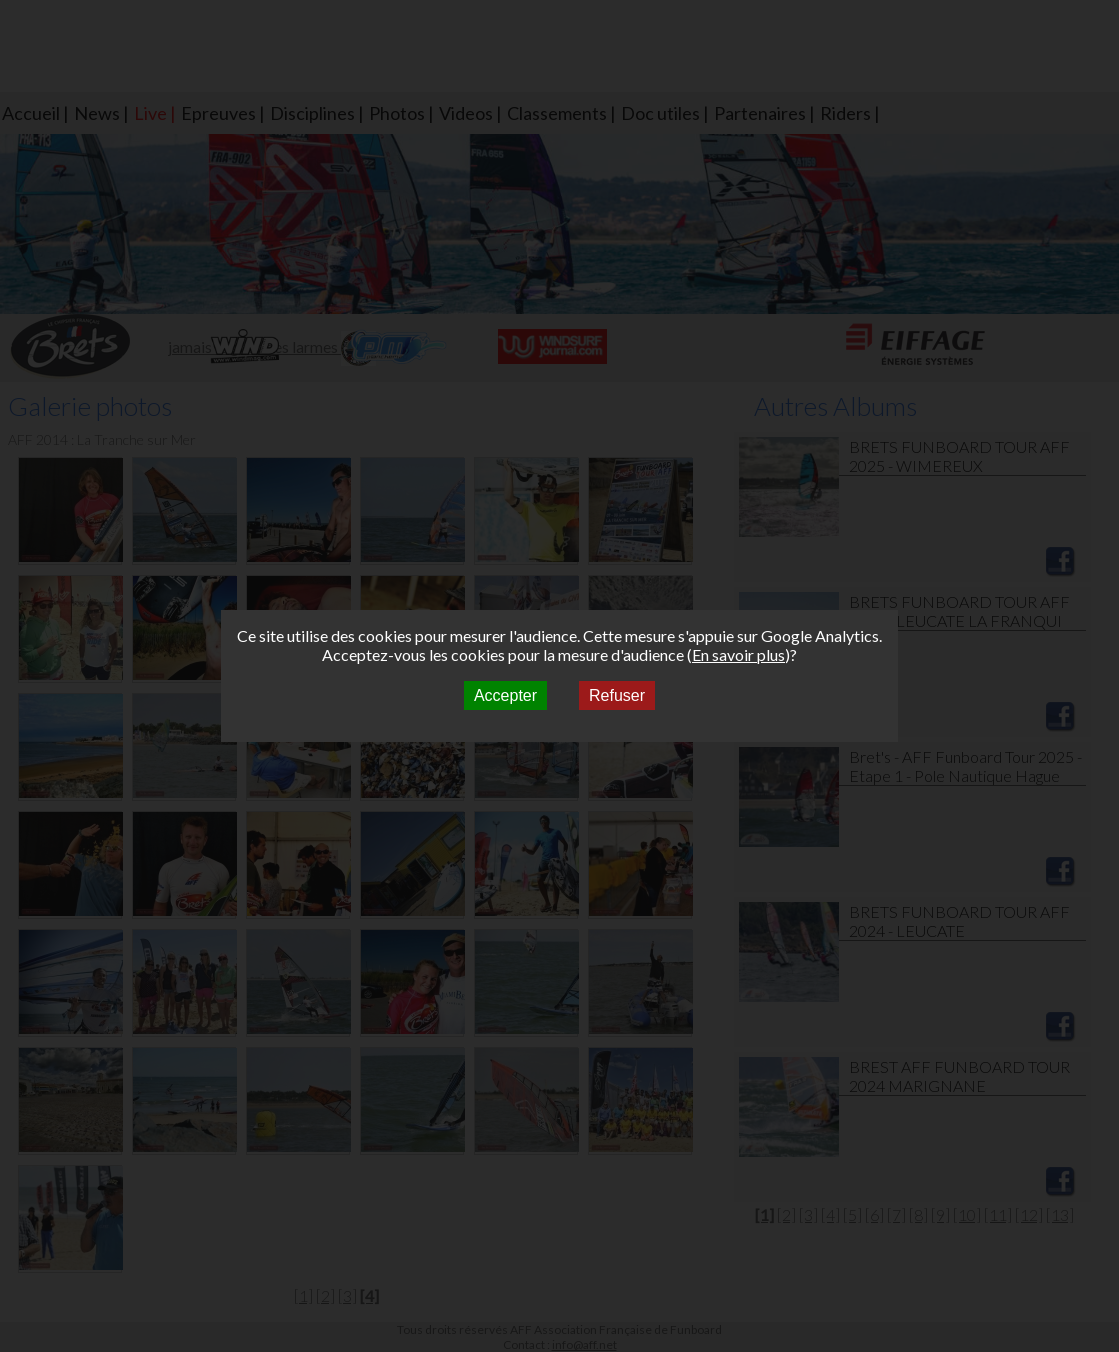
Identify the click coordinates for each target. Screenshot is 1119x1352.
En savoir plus (738, 654)
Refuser (617, 695)
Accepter (505, 695)
